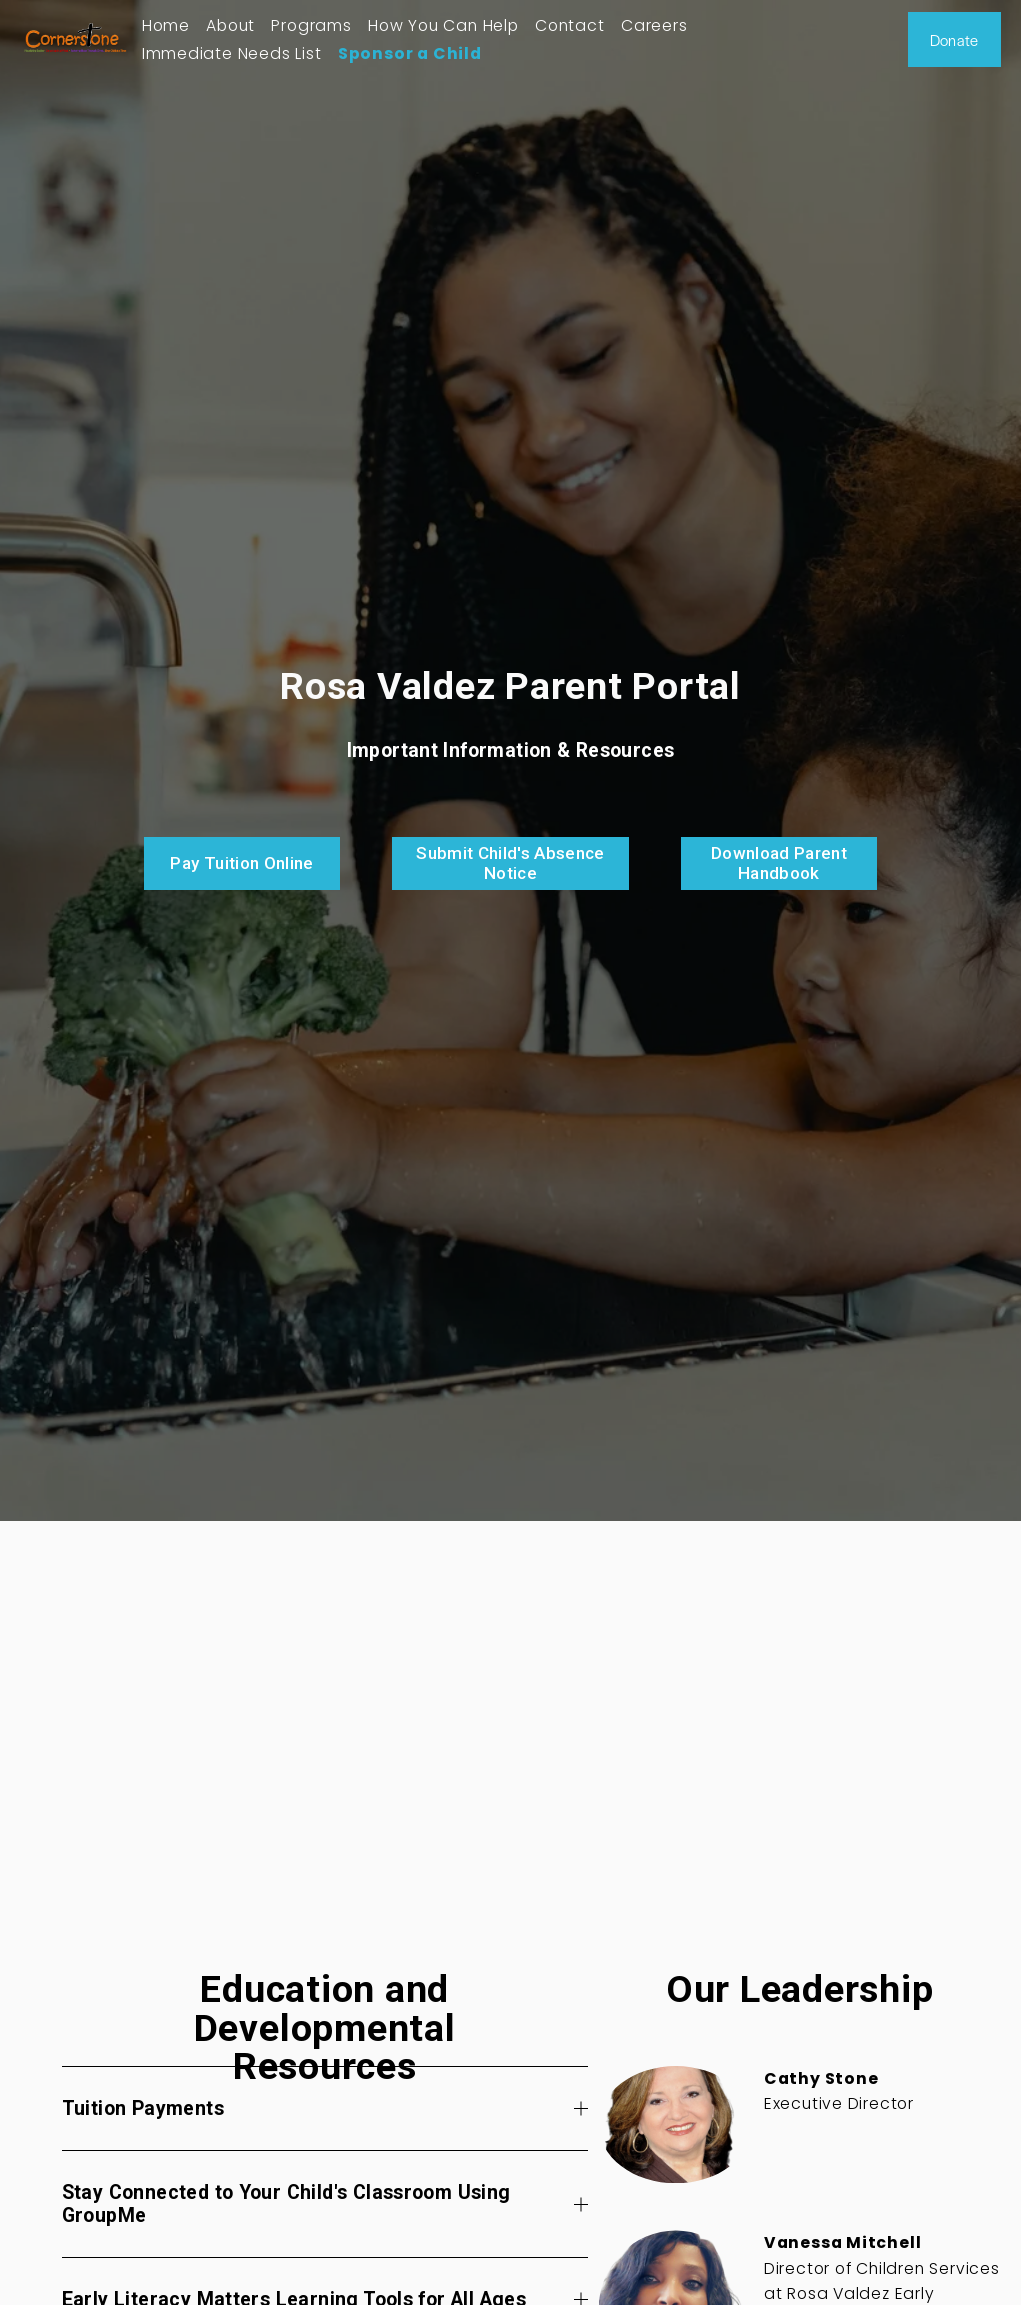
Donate (954, 39)
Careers (654, 25)
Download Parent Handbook (779, 863)
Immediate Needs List (232, 53)
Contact (570, 25)
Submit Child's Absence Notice (510, 863)
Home (166, 25)
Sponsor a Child (410, 53)
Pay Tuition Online (241, 863)
